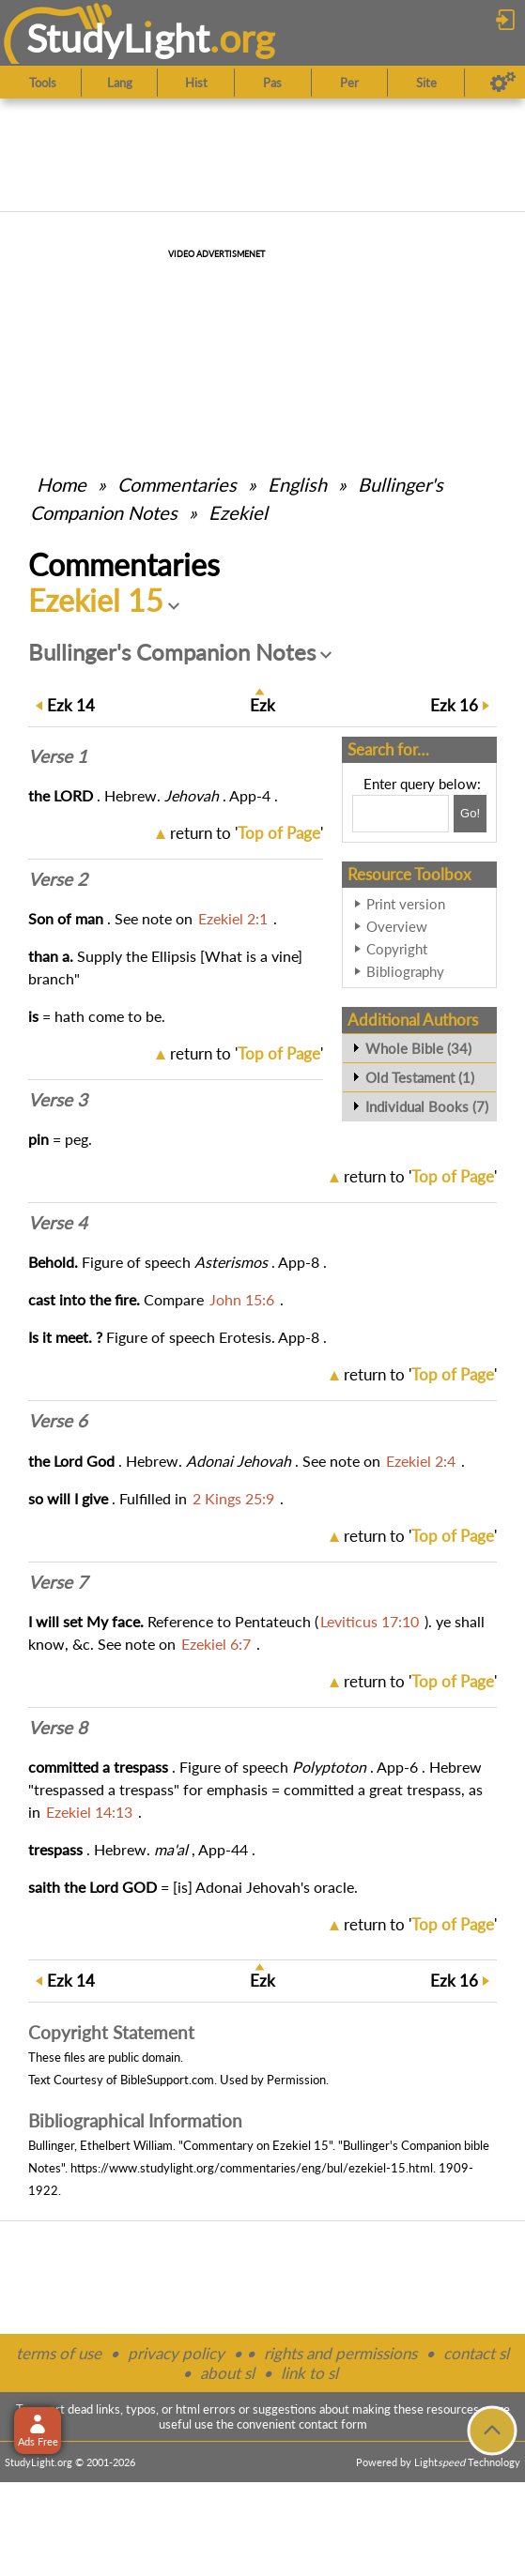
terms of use (58, 2353)
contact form (333, 2423)
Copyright (396, 948)
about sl (227, 2373)
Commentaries (177, 484)
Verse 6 (57, 1420)
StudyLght (117, 38)
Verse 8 (57, 1727)
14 (71, 705)
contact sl (476, 2353)
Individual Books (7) (426, 1106)
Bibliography (405, 971)
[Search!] (470, 813)
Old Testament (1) (419, 1077)
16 (454, 705)
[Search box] (400, 813)
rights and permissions (340, 2353)
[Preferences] (503, 83)
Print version (405, 903)
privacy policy (176, 2353)
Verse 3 (57, 1100)
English (297, 484)
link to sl (309, 2373)
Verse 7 (57, 1582)
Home (61, 484)
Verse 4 (57, 1222)
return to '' (246, 833)
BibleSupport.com (167, 2079)
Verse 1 (57, 756)
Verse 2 (57, 879)
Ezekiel (238, 512)
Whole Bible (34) (418, 1048)
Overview (396, 926)
